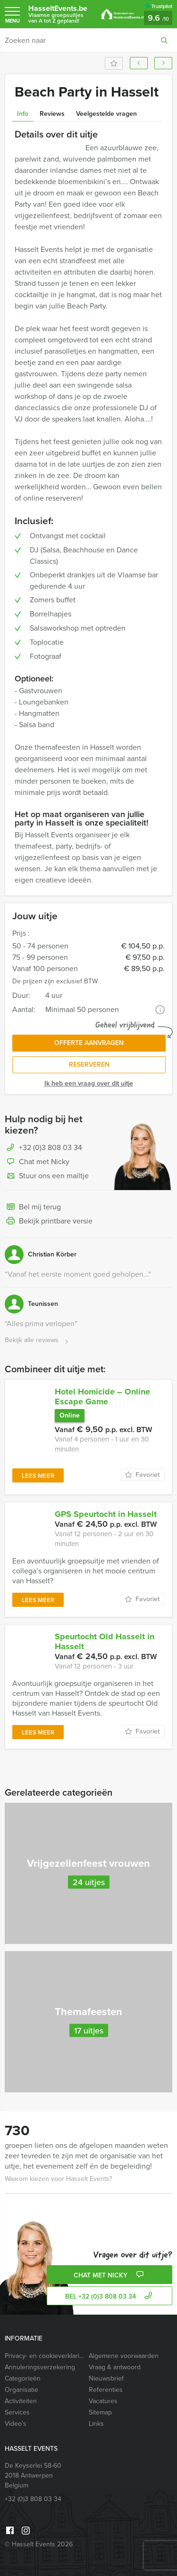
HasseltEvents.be (60, 14)
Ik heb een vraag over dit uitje (88, 1083)
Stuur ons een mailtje (47, 1176)
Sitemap (100, 2412)
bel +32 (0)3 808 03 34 (109, 2296)
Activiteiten (21, 2401)
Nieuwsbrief (106, 2378)
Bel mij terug (33, 1207)
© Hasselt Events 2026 (39, 2544)
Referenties (106, 2390)
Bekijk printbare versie (49, 1221)
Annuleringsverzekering (40, 2367)
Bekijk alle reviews (37, 1341)
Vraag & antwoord (115, 2367)
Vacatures (103, 2401)
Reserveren (89, 1064)
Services (17, 2412)
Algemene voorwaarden (124, 2356)
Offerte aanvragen (89, 1043)
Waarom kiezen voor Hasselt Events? (58, 2179)
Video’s (15, 2424)
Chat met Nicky (37, 1162)
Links (96, 2424)
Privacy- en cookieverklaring (44, 2356)
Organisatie (21, 2390)
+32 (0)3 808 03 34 (50, 1147)
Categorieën (23, 2378)
